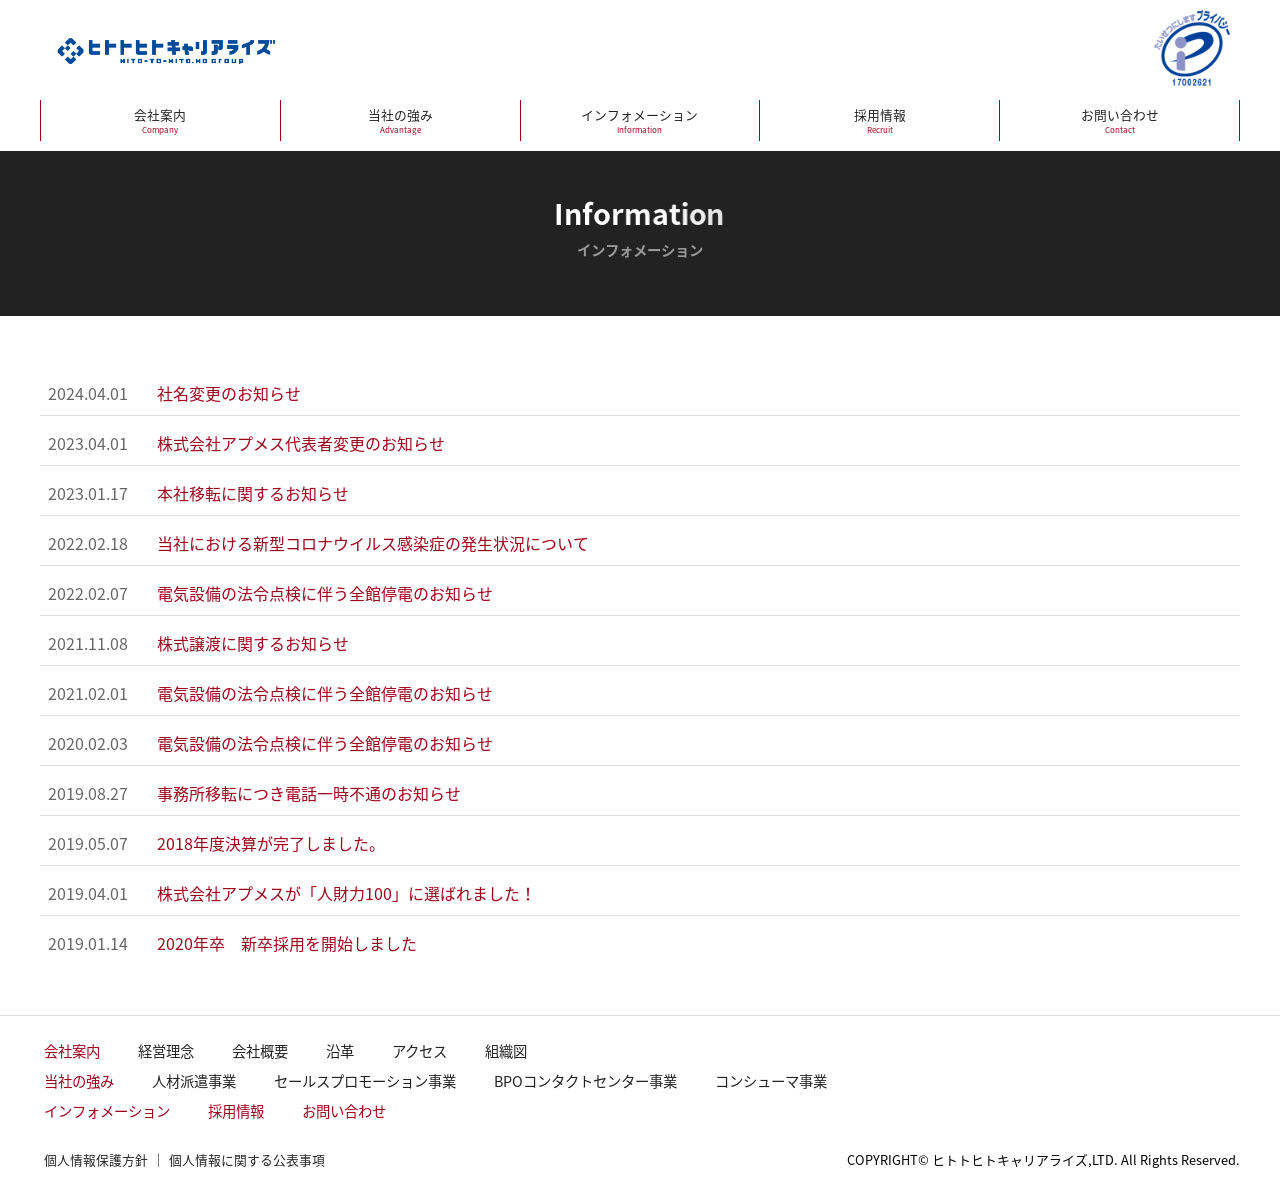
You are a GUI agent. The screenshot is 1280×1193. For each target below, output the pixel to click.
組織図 (506, 1051)
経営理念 (166, 1051)
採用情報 (879, 120)
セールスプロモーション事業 (365, 1081)
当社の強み (400, 120)
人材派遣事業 (194, 1081)
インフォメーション (640, 120)
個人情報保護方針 (96, 1159)
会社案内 (160, 120)
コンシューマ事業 (771, 1081)
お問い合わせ (1119, 120)
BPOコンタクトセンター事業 (585, 1081)
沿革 (340, 1051)
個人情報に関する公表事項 (247, 1159)
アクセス (419, 1051)
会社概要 (260, 1051)
